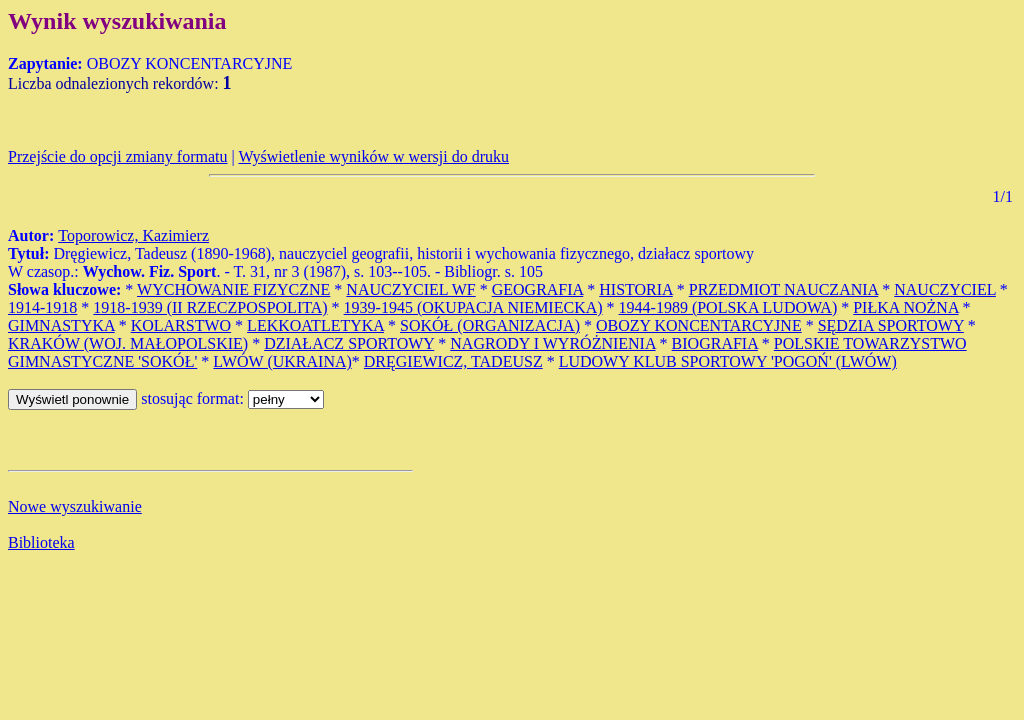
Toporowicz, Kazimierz (133, 235)
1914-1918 (42, 307)
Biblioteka (41, 542)
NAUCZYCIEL (945, 289)
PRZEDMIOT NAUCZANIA (783, 289)
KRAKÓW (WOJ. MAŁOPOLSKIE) (128, 343)
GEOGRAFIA (538, 289)
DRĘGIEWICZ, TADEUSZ (453, 361)
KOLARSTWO (181, 325)
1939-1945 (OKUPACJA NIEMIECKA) (473, 307)
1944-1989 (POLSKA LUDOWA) (728, 307)
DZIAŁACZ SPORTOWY (349, 343)
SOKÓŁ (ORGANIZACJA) (490, 325)
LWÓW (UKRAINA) (282, 361)
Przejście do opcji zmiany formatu (117, 156)
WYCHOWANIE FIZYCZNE (233, 289)
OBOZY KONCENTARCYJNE (699, 325)
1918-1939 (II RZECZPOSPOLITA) (210, 307)
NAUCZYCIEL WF (410, 289)
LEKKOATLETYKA (315, 325)
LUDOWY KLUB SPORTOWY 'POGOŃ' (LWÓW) (728, 361)
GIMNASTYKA (61, 325)
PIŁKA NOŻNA (905, 307)
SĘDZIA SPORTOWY (891, 325)
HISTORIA (636, 289)
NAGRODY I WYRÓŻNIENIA (552, 343)
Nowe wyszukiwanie (75, 506)
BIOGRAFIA (715, 343)
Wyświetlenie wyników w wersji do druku (373, 156)
